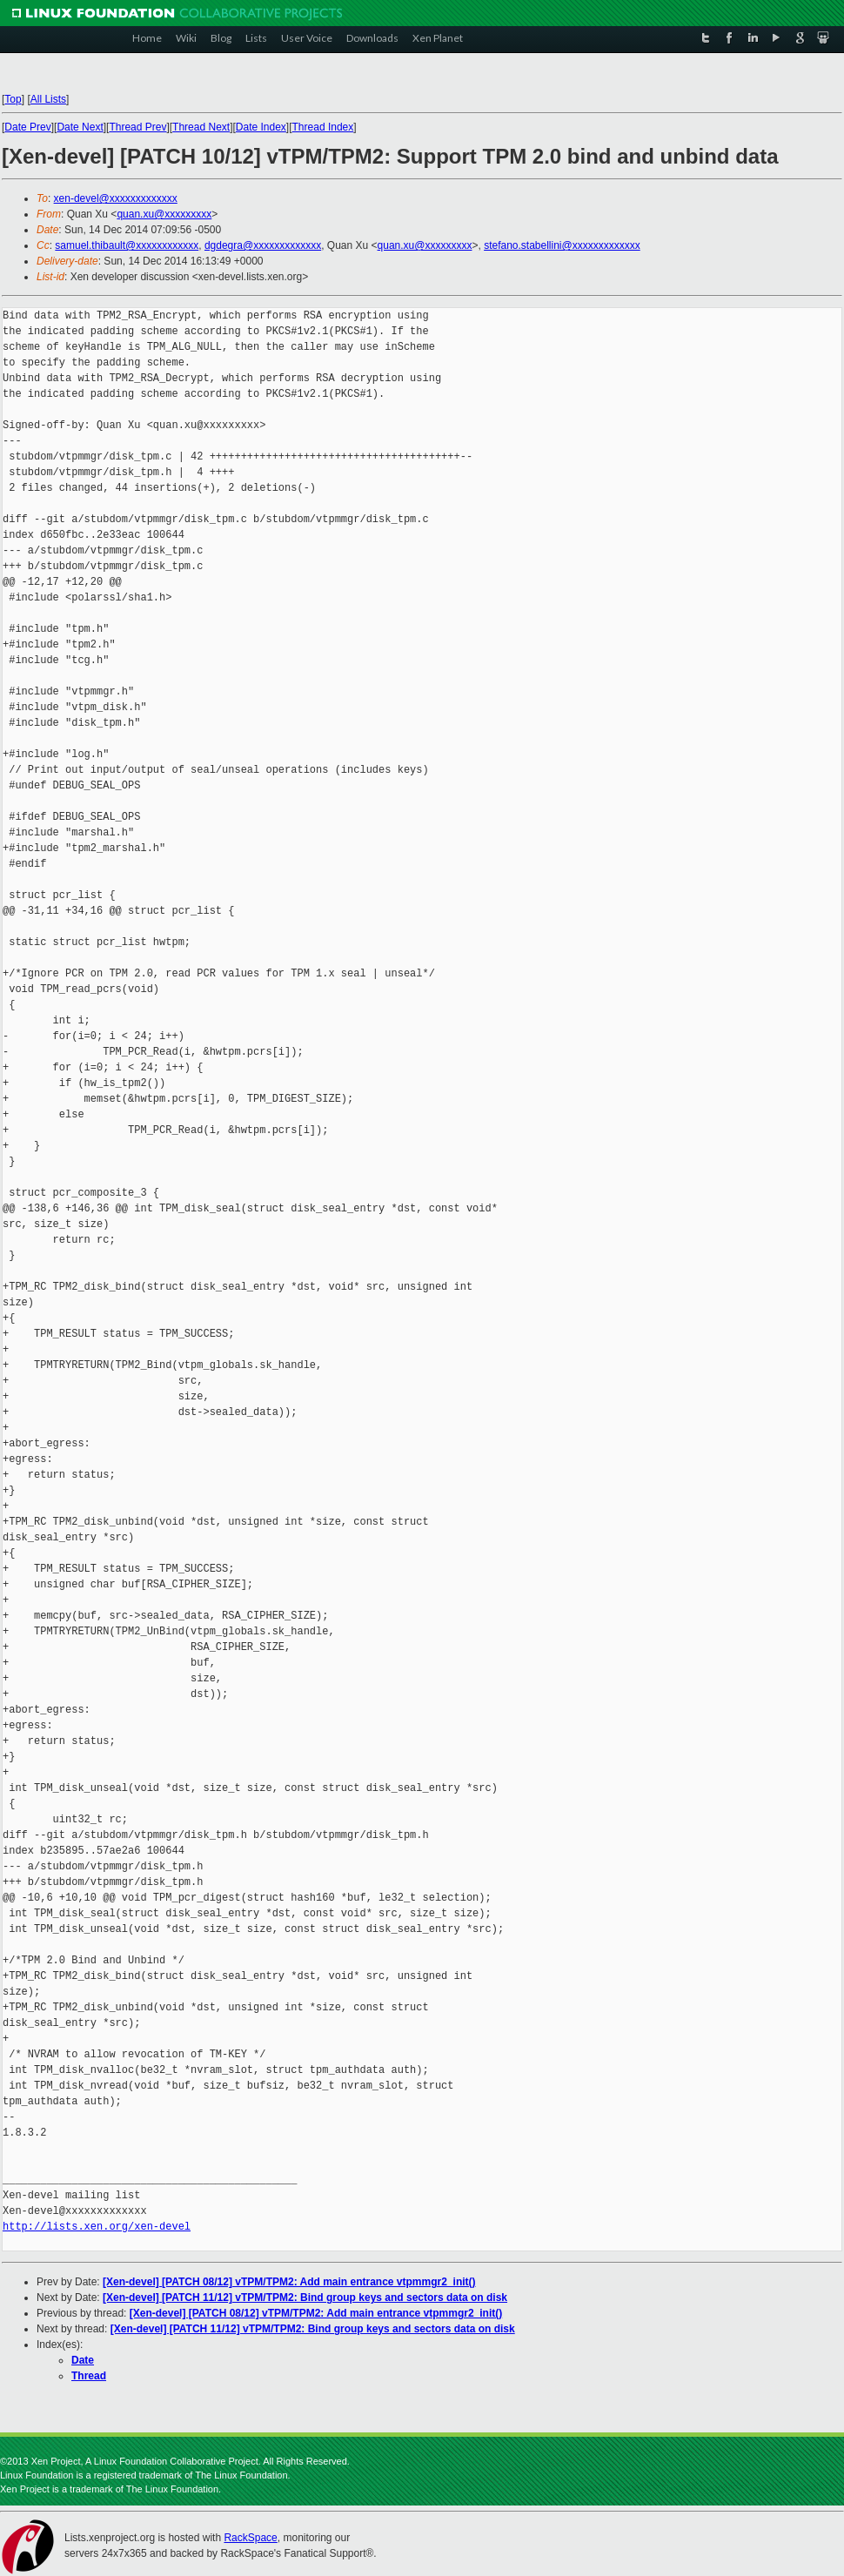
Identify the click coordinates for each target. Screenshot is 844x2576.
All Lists (48, 99)
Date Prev (27, 127)
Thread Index (323, 127)
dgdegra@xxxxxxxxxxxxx (262, 245)
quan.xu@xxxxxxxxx (164, 214)
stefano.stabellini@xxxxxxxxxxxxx (562, 245)
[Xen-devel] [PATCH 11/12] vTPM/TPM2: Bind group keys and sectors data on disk (305, 2297)
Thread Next (201, 127)
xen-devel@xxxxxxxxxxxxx (116, 198)
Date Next (80, 127)
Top (12, 99)
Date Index (261, 127)
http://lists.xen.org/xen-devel (97, 2226)
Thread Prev (137, 127)
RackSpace (250, 2538)
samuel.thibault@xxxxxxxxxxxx (126, 245)
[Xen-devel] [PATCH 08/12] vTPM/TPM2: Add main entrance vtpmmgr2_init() (289, 2282)
